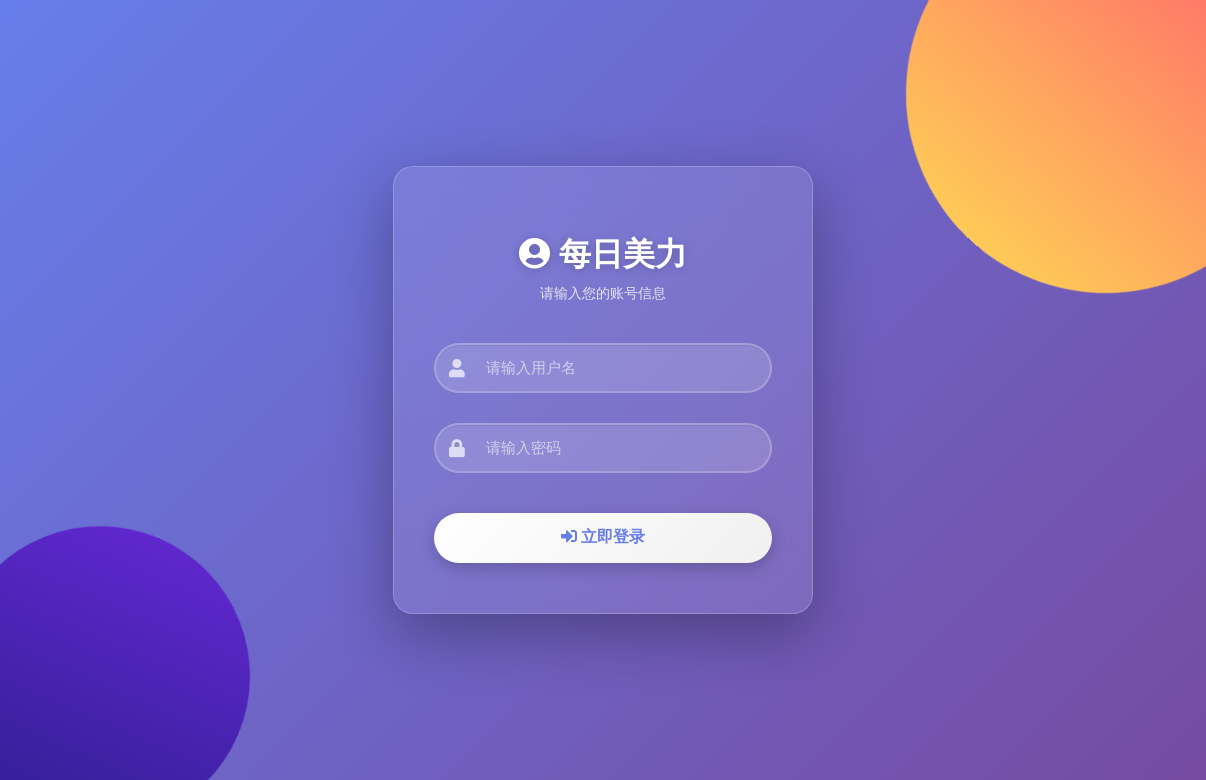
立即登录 (603, 536)
